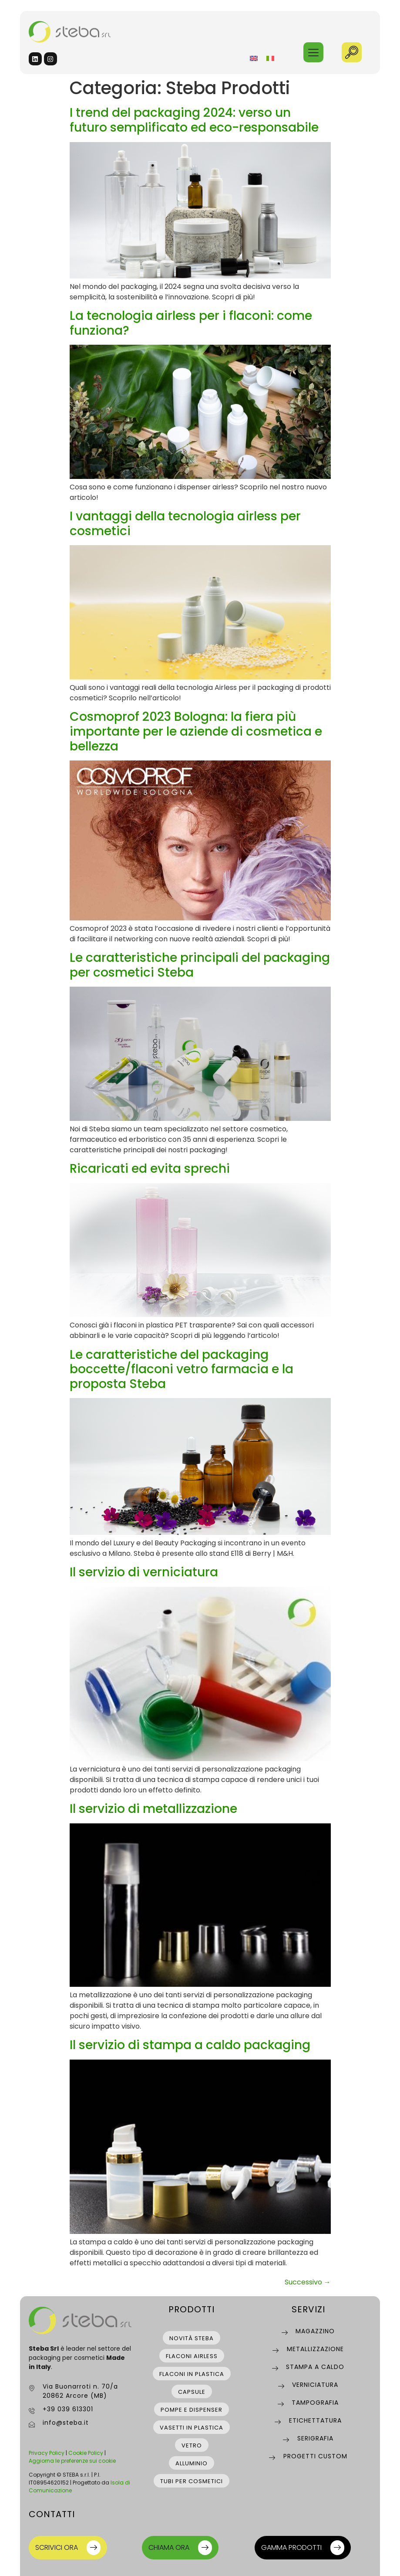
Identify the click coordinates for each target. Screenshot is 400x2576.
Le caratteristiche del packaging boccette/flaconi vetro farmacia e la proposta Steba (181, 1369)
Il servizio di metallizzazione (153, 1808)
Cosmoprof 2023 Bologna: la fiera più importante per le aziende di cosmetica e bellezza (196, 731)
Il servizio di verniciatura (144, 1572)
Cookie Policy (85, 2453)
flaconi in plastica (191, 2374)
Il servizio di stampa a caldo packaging (190, 2044)
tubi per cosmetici (191, 2481)
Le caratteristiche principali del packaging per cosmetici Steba (200, 965)
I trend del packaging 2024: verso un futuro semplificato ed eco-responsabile (194, 120)
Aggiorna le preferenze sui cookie (72, 2460)
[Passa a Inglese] (253, 58)
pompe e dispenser (191, 2410)
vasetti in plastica (191, 2427)
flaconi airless (192, 2356)
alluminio (191, 2463)
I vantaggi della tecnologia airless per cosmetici (185, 524)
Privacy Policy (46, 2453)
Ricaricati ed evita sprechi (150, 1168)
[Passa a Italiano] (270, 58)
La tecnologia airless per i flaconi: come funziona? (191, 323)
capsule (191, 2392)
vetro (192, 2445)
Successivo (308, 2282)
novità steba (191, 2338)
